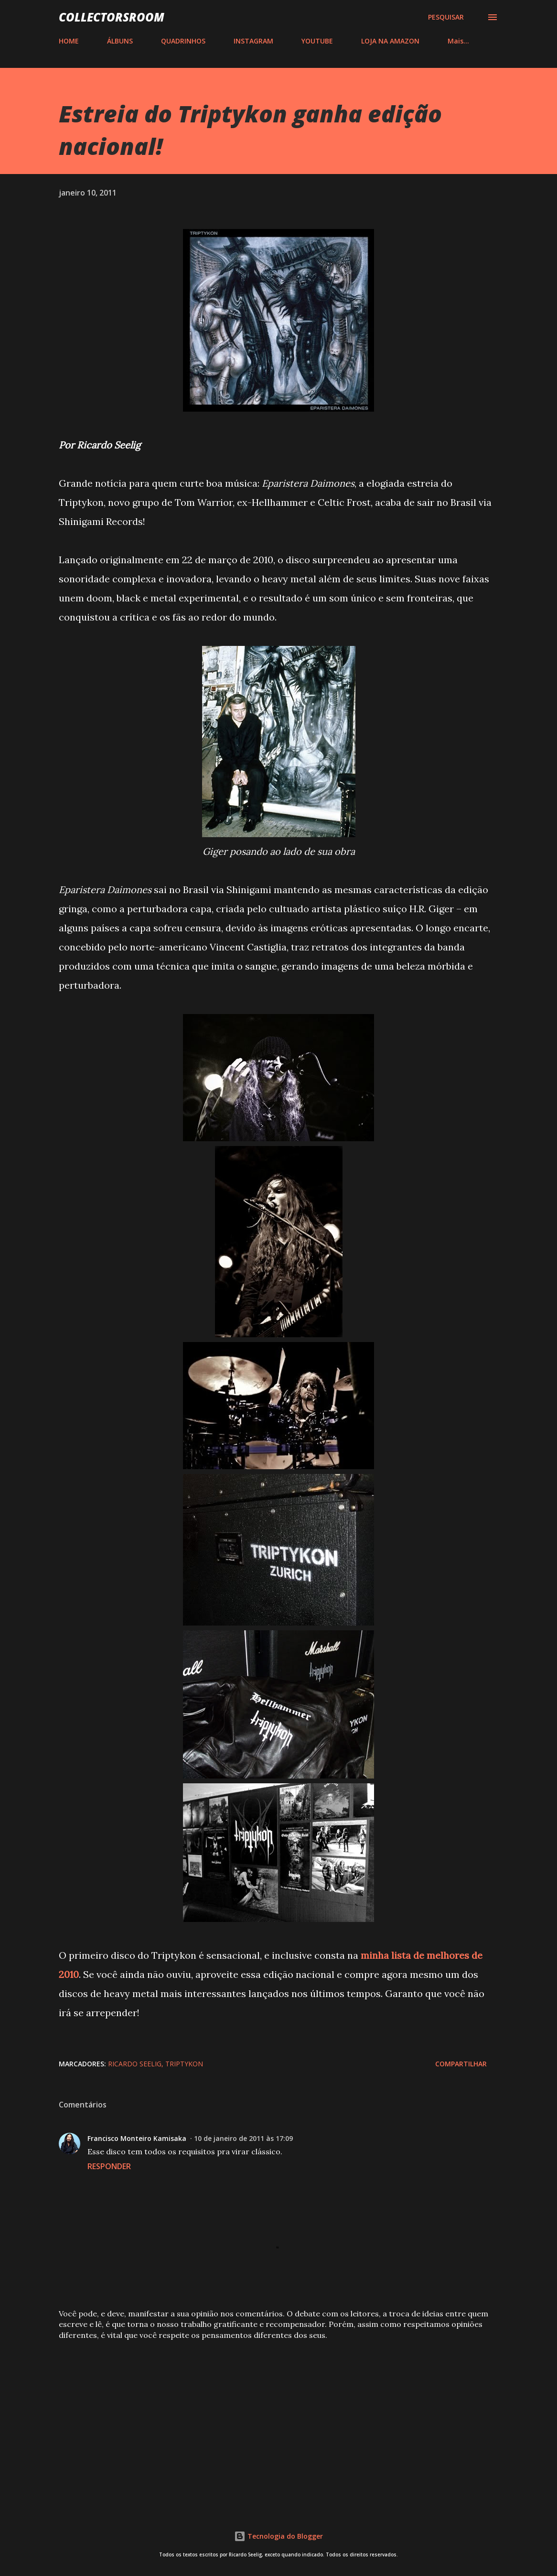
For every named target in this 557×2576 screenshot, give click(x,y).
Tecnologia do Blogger (278, 2536)
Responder (109, 2166)
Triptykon (184, 2063)
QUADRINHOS (183, 40)
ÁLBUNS (120, 40)
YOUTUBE (317, 40)
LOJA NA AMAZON (390, 40)
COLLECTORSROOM (111, 17)
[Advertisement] (278, 2422)
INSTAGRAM (253, 40)
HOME (69, 40)
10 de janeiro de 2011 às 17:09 (243, 2138)
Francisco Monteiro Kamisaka (136, 2138)
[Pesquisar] (446, 17)
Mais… (458, 40)
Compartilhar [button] (461, 2063)
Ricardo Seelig (134, 2063)
